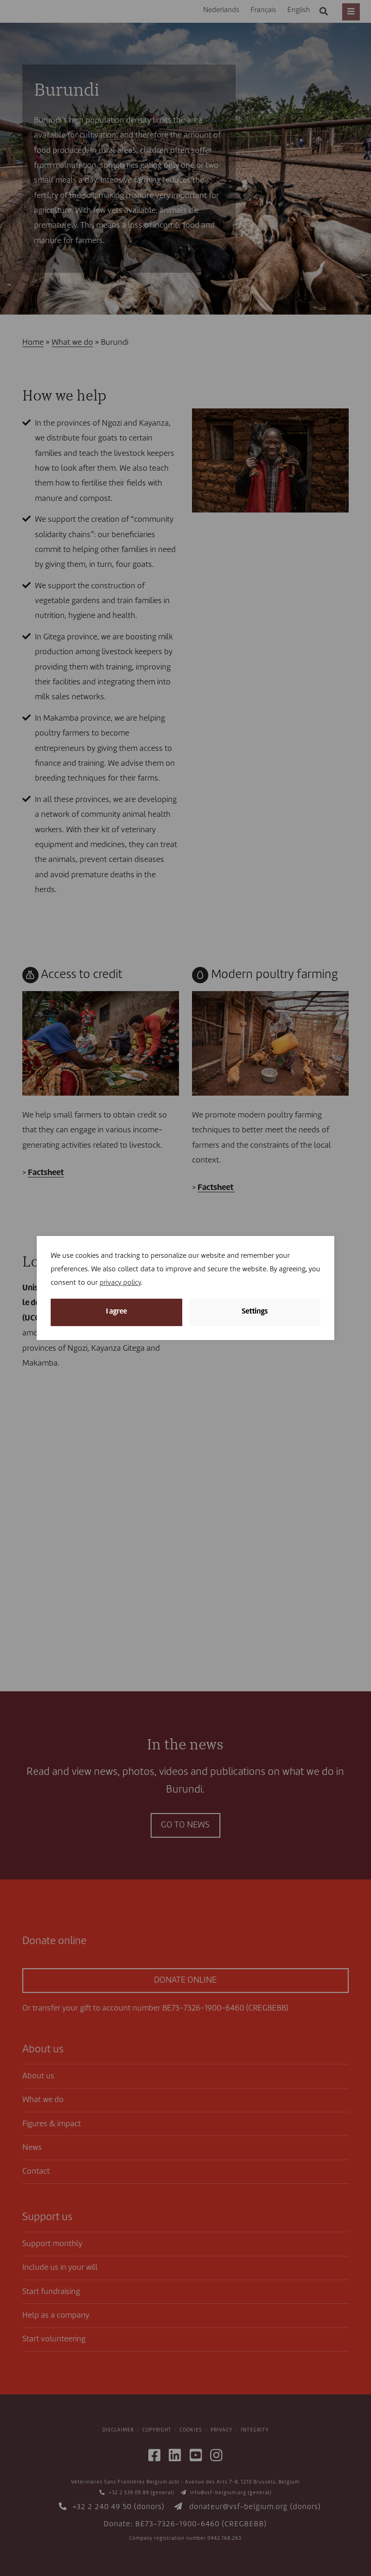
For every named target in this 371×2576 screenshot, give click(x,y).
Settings (255, 1311)
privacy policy (120, 1283)
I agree (116, 1311)
